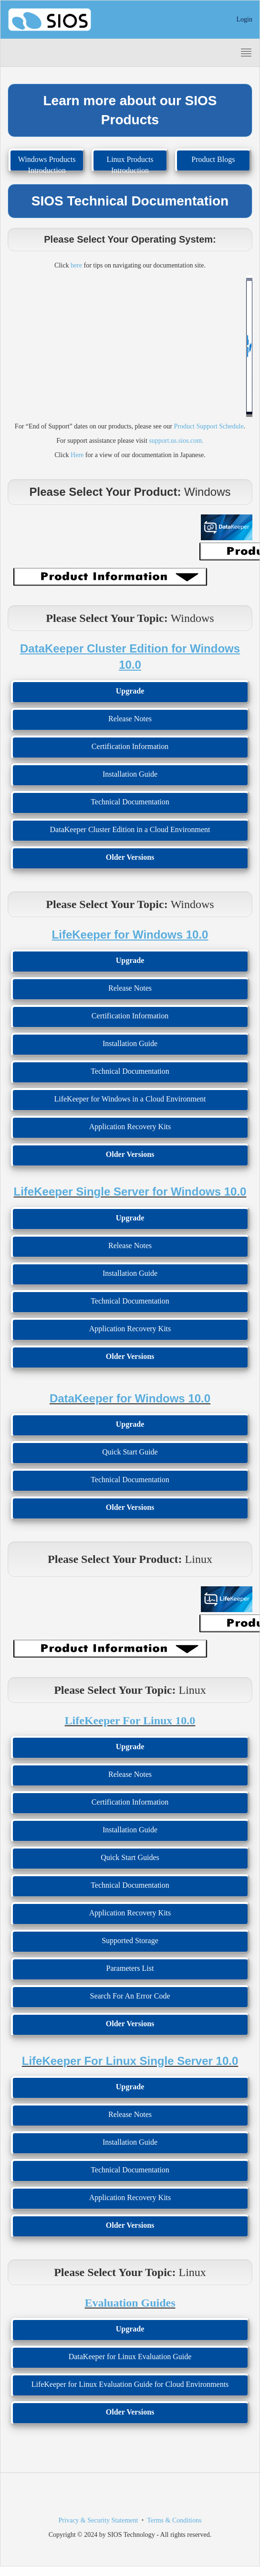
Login (244, 19)
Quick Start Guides (130, 1857)
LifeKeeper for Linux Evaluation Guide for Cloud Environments (130, 2384)
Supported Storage (130, 1940)
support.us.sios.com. (176, 440)
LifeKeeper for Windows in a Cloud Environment (130, 1099)
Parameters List (130, 1968)
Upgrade (130, 691)
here (76, 265)
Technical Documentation (130, 802)
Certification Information (130, 746)
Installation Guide (130, 774)
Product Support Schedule (208, 426)
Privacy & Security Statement (98, 2520)
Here (77, 455)
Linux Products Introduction (129, 163)
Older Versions (130, 857)
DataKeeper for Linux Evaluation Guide (130, 2356)
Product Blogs (213, 159)
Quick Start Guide (129, 1452)
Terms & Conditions (174, 2520)
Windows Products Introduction (47, 163)
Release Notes (130, 719)
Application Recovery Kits (130, 1126)
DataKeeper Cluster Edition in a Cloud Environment (130, 829)
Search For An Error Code (130, 1996)
